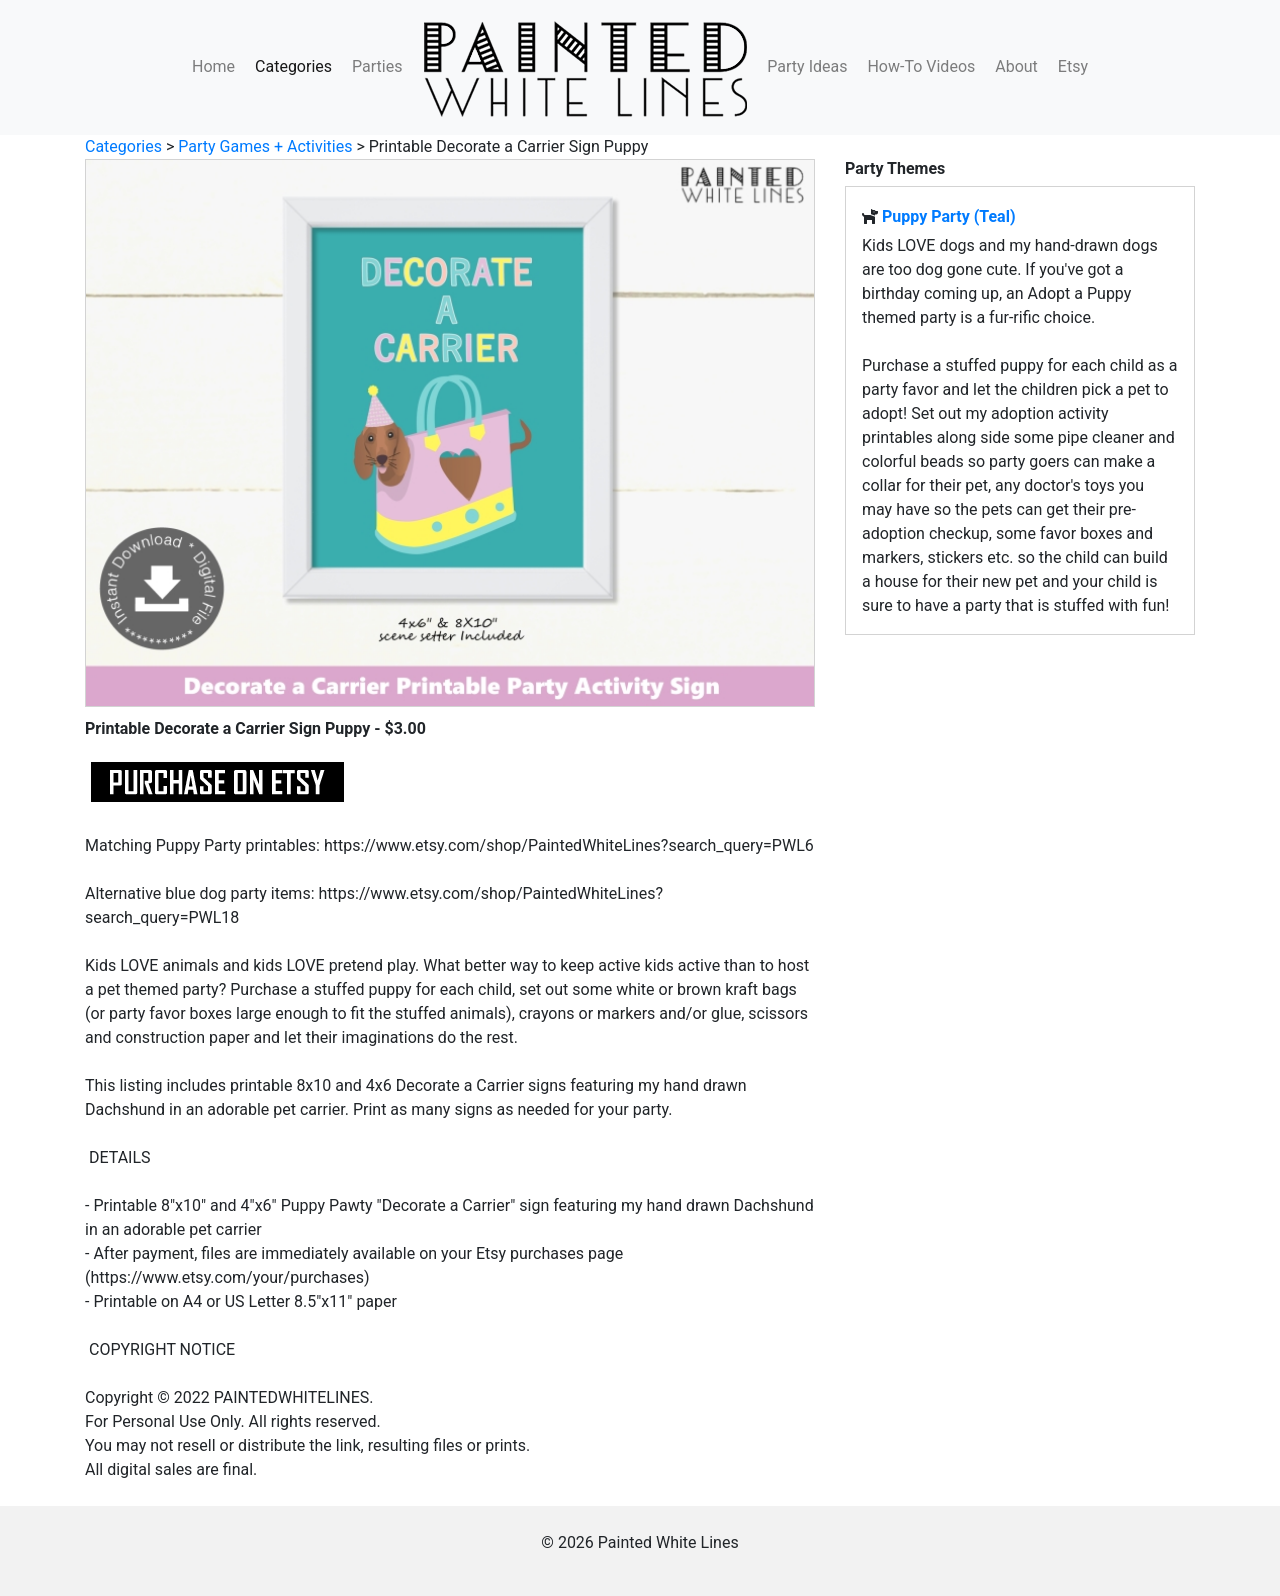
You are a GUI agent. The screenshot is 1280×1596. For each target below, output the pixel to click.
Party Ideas (807, 66)
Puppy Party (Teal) (949, 216)
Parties (377, 66)
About (1016, 66)
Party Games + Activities (265, 146)
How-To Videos (921, 66)
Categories (293, 66)
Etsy (1073, 66)
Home (213, 66)
